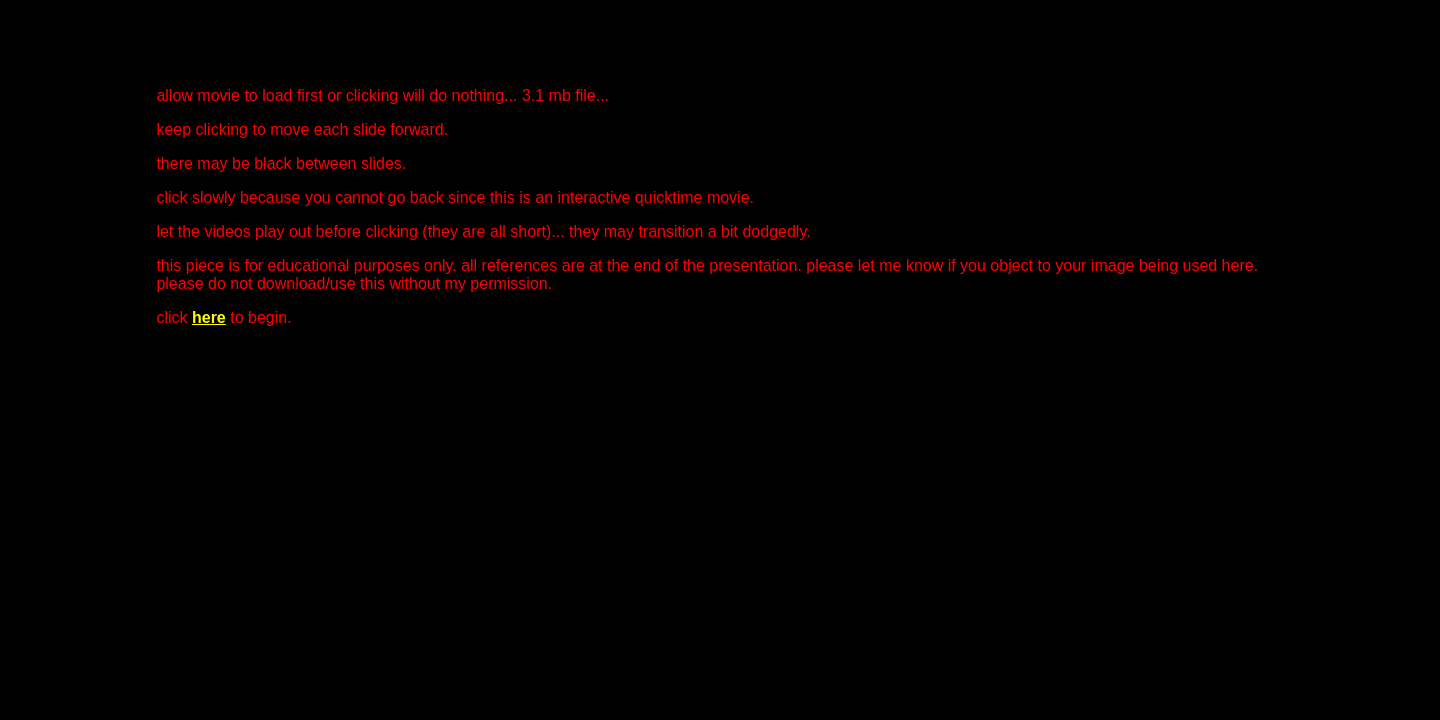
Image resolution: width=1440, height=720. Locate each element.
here (209, 317)
